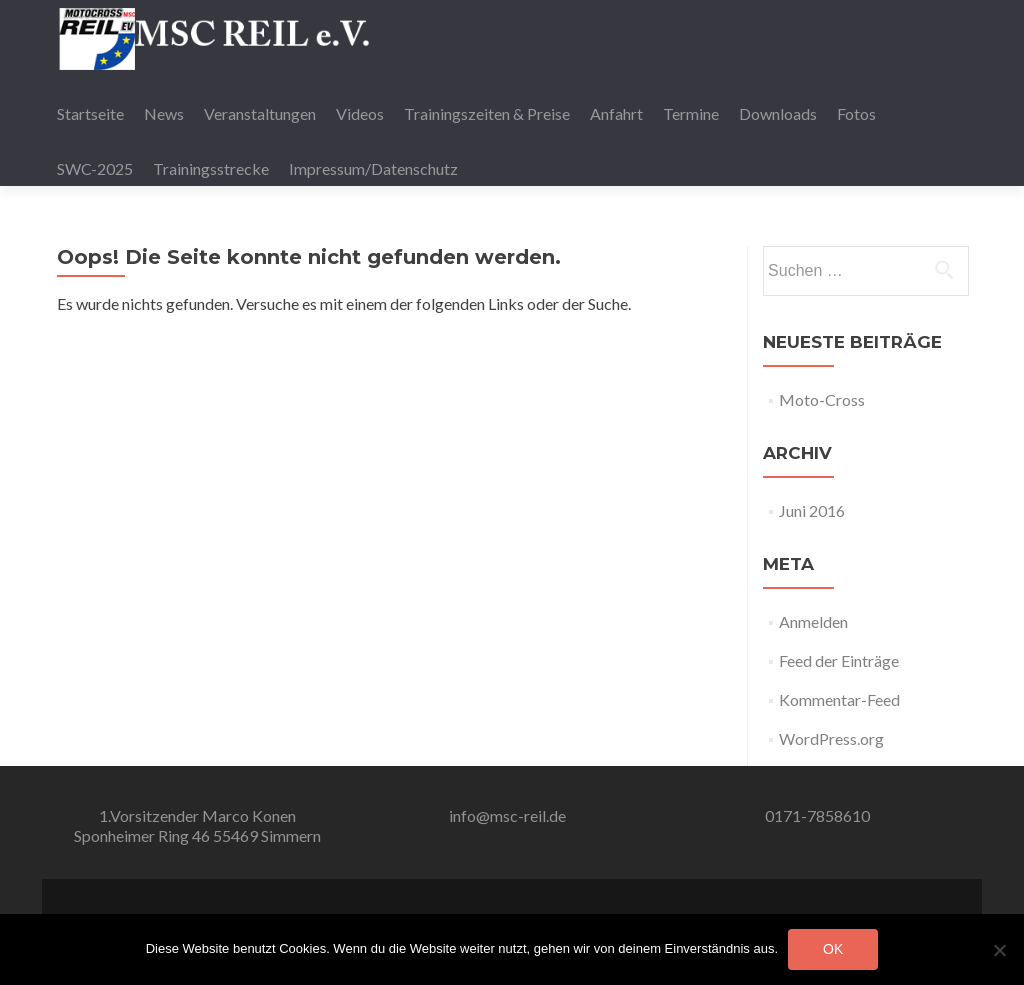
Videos (360, 113)
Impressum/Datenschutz (373, 168)
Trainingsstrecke (211, 168)
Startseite (90, 113)
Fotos (856, 113)
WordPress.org (831, 738)
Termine (691, 113)
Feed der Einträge (839, 660)
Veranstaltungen (260, 113)
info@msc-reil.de (507, 815)
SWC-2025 (95, 168)
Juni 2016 (812, 510)
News (164, 113)
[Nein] (999, 950)
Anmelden (813, 621)
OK (833, 949)
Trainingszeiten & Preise (487, 113)
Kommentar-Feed (839, 699)
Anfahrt (616, 113)
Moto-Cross (822, 399)
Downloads (778, 113)
